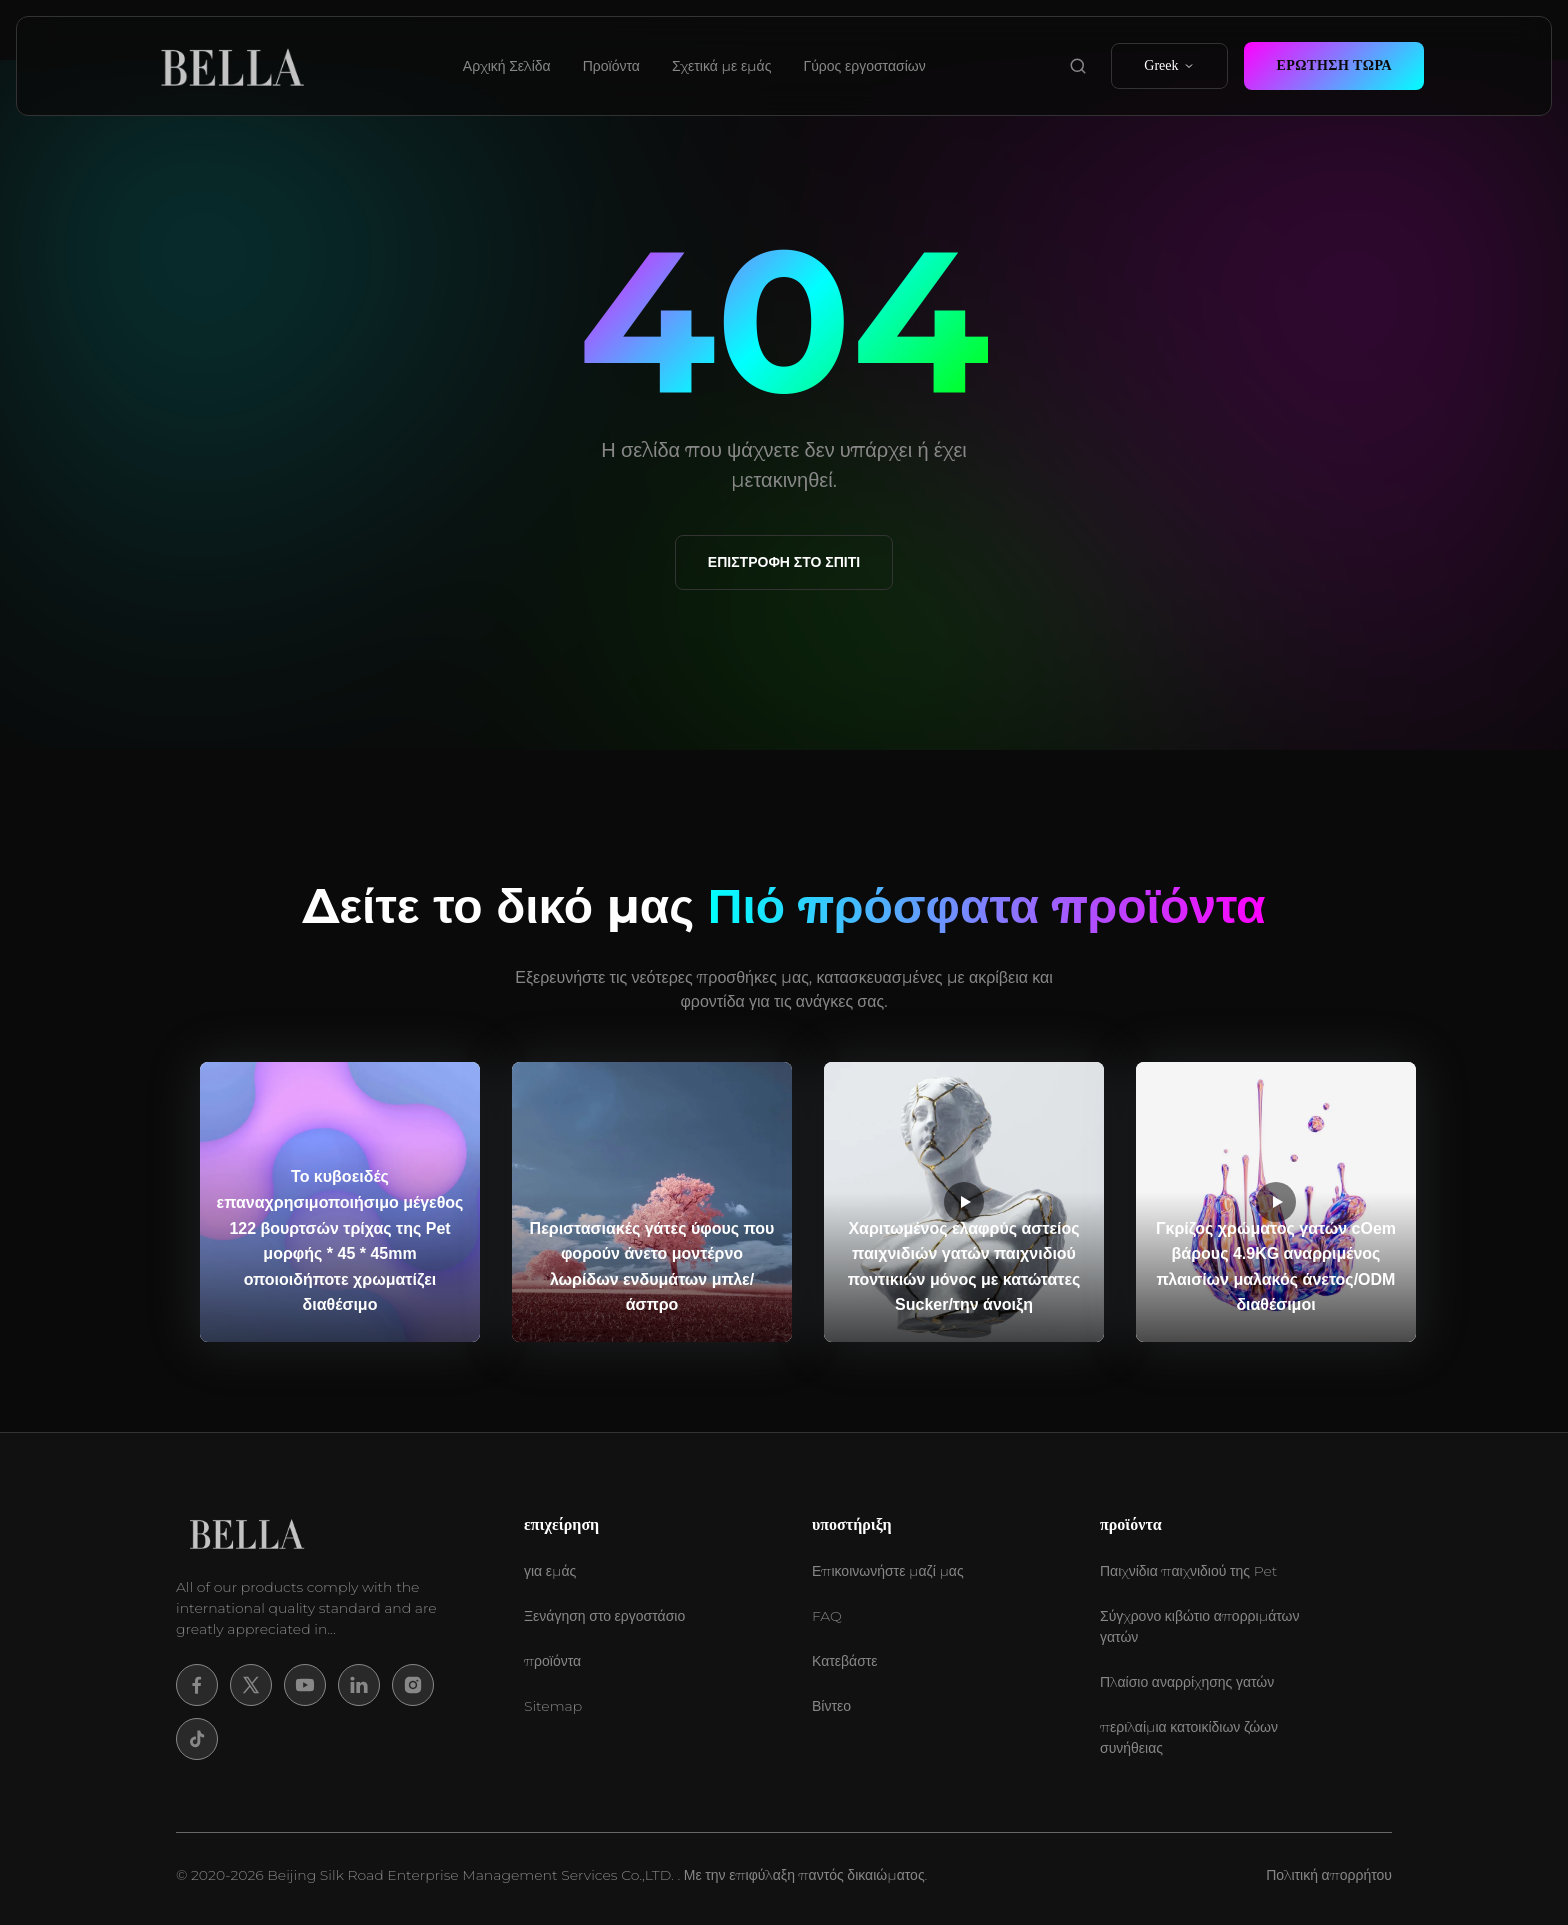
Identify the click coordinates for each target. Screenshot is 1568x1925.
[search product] (1078, 66)
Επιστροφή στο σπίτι (784, 562)
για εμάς (550, 1571)
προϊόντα (552, 1661)
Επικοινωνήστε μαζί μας (888, 1571)
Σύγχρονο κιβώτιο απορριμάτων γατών (1200, 1626)
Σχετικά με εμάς (722, 66)
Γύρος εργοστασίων (864, 66)
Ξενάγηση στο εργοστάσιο (604, 1616)
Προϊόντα (611, 66)
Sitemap (553, 1706)
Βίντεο (831, 1706)
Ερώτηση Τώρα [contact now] (1334, 65)
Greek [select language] (1169, 65)
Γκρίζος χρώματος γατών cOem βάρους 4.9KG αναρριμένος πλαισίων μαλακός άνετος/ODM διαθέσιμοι (1276, 1267)
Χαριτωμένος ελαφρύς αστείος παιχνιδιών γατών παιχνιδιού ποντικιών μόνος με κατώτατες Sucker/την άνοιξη (964, 1267)
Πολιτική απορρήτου (1329, 1875)
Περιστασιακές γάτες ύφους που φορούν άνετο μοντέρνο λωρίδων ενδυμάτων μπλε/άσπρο (652, 1267)
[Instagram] (413, 1685)
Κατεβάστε (845, 1661)
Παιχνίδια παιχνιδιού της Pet (1188, 1571)
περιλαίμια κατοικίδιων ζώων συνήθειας (1189, 1737)
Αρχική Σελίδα (507, 66)
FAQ (827, 1616)
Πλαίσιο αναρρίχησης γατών (1187, 1682)
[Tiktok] (197, 1739)
